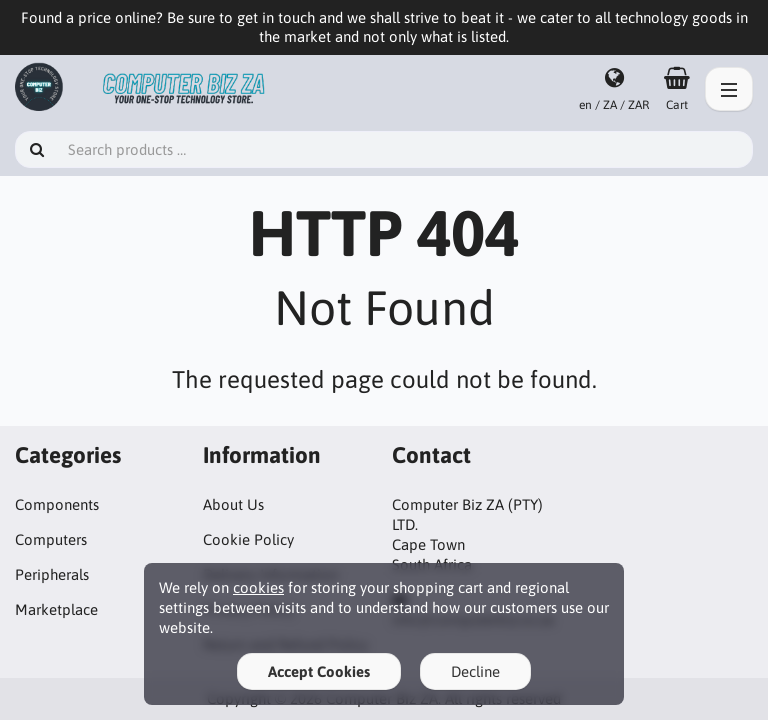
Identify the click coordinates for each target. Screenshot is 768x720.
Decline (475, 671)
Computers (51, 539)
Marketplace (56, 609)
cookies (258, 587)
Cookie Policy (248, 539)
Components (57, 504)
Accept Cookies (319, 671)
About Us (233, 504)
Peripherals (52, 574)
